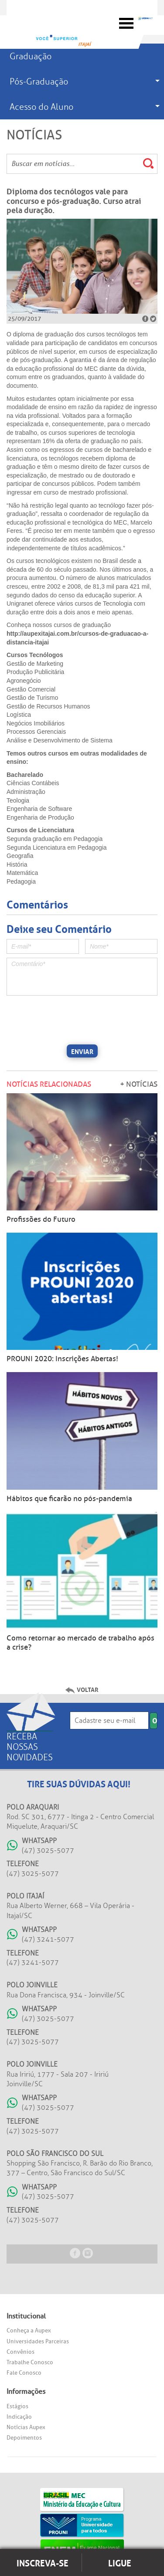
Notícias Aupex (26, 2427)
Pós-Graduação (39, 81)
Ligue (119, 2562)
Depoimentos (24, 2437)
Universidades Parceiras (38, 2341)
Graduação (30, 56)
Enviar (82, 1051)
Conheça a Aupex (29, 2330)
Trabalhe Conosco (30, 2362)
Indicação (19, 2416)
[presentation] (73, 1019)
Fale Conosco (24, 2372)
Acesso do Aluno (41, 107)
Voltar (88, 1689)
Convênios (20, 2352)
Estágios (17, 2406)
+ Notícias (138, 1084)
